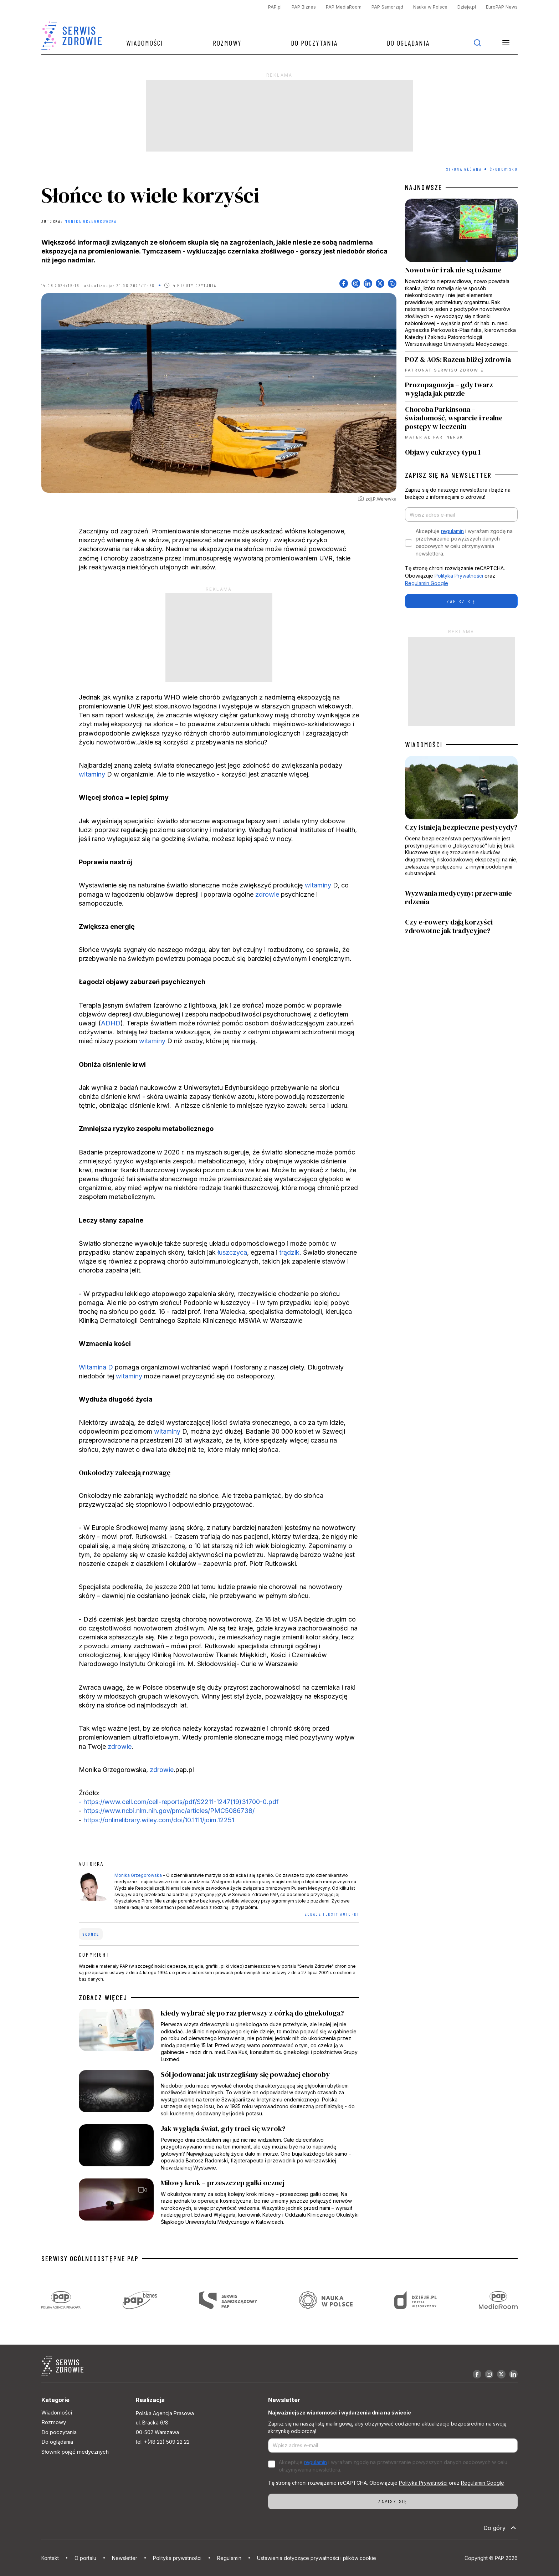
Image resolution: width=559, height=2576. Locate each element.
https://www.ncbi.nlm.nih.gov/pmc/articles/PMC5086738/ (169, 1810)
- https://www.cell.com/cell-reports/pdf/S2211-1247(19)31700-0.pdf (179, 1802)
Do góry (500, 2528)
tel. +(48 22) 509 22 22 (163, 2442)
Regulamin (229, 2558)
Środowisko (504, 169)
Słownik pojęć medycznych (75, 2451)
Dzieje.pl (466, 7)
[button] (506, 43)
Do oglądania (408, 43)
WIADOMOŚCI (423, 744)
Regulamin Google (426, 583)
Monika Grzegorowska (91, 221)
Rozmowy (227, 43)
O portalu (85, 2558)
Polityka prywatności (177, 2558)
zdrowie (267, 894)
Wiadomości (144, 43)
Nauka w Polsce (430, 7)
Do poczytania (314, 43)
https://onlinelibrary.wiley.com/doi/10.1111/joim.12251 (158, 1820)
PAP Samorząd (387, 7)
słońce (90, 1934)
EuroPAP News (502, 7)
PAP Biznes (304, 7)
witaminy (92, 774)
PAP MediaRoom (343, 7)
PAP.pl (275, 7)
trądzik (289, 1252)
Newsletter (124, 2558)
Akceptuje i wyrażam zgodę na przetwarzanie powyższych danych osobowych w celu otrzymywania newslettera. (464, 542)
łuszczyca (232, 1252)
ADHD (110, 1023)
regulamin (452, 531)
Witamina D (96, 1367)
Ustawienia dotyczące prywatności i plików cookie (316, 2558)
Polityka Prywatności (459, 576)
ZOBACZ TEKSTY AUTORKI (332, 1913)
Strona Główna (464, 169)
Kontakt (50, 2558)
